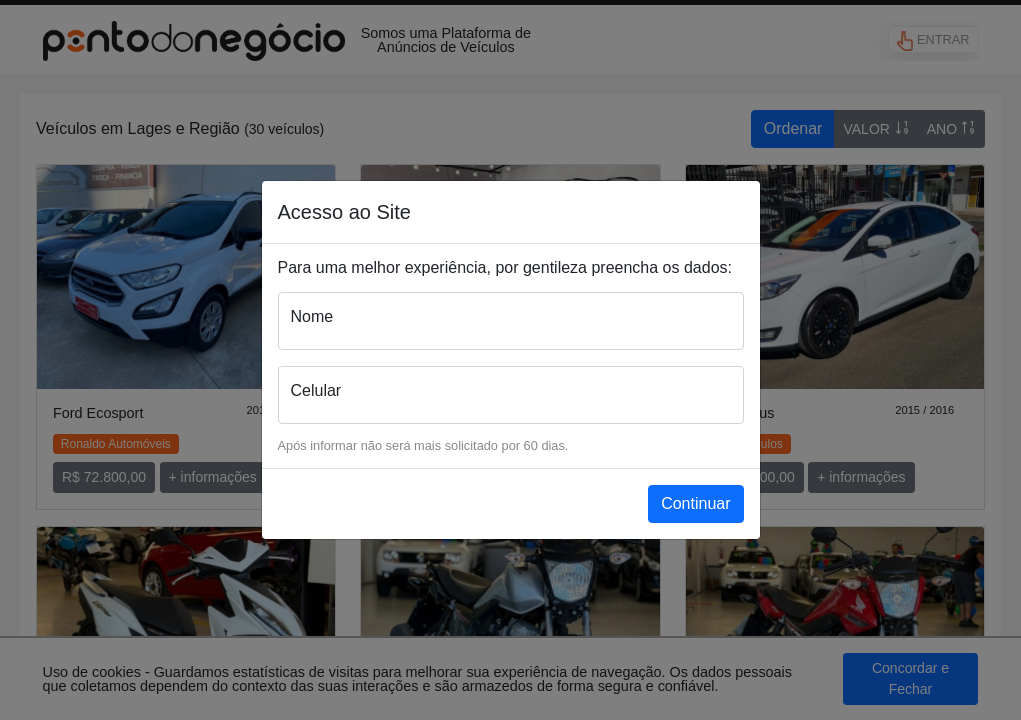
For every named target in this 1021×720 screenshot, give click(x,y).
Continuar (695, 503)
